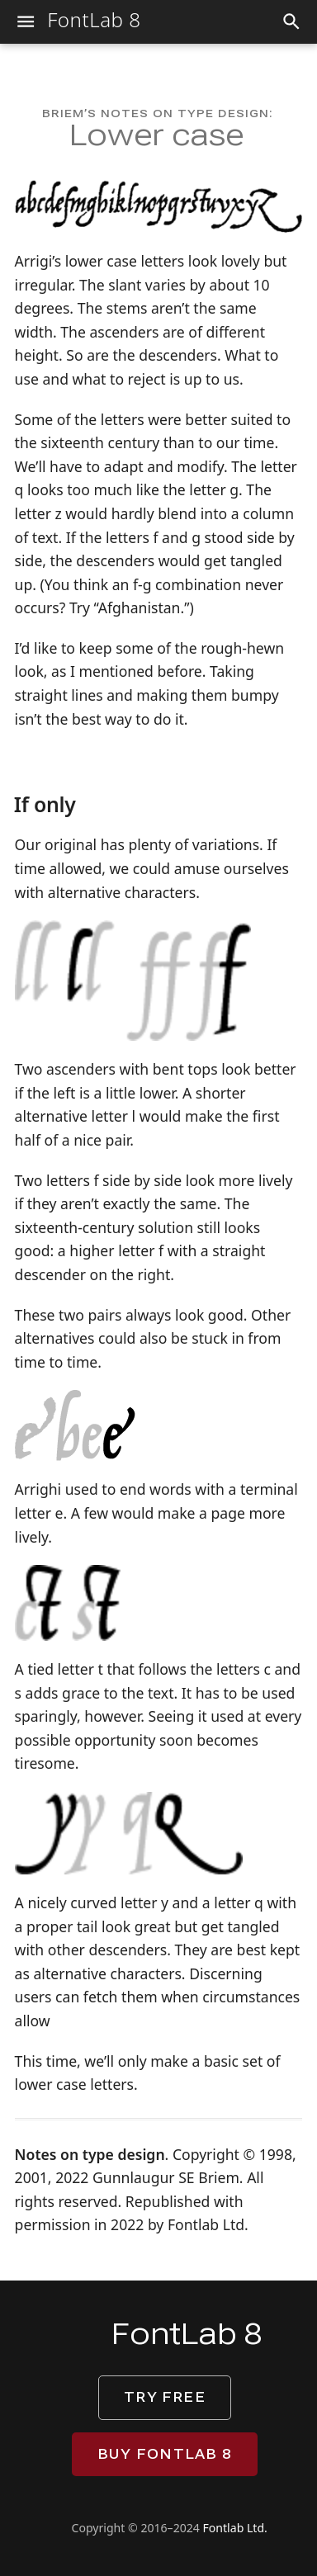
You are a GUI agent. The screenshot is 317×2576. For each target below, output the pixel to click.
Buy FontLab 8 (164, 2454)
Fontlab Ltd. (235, 2528)
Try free (165, 2397)
